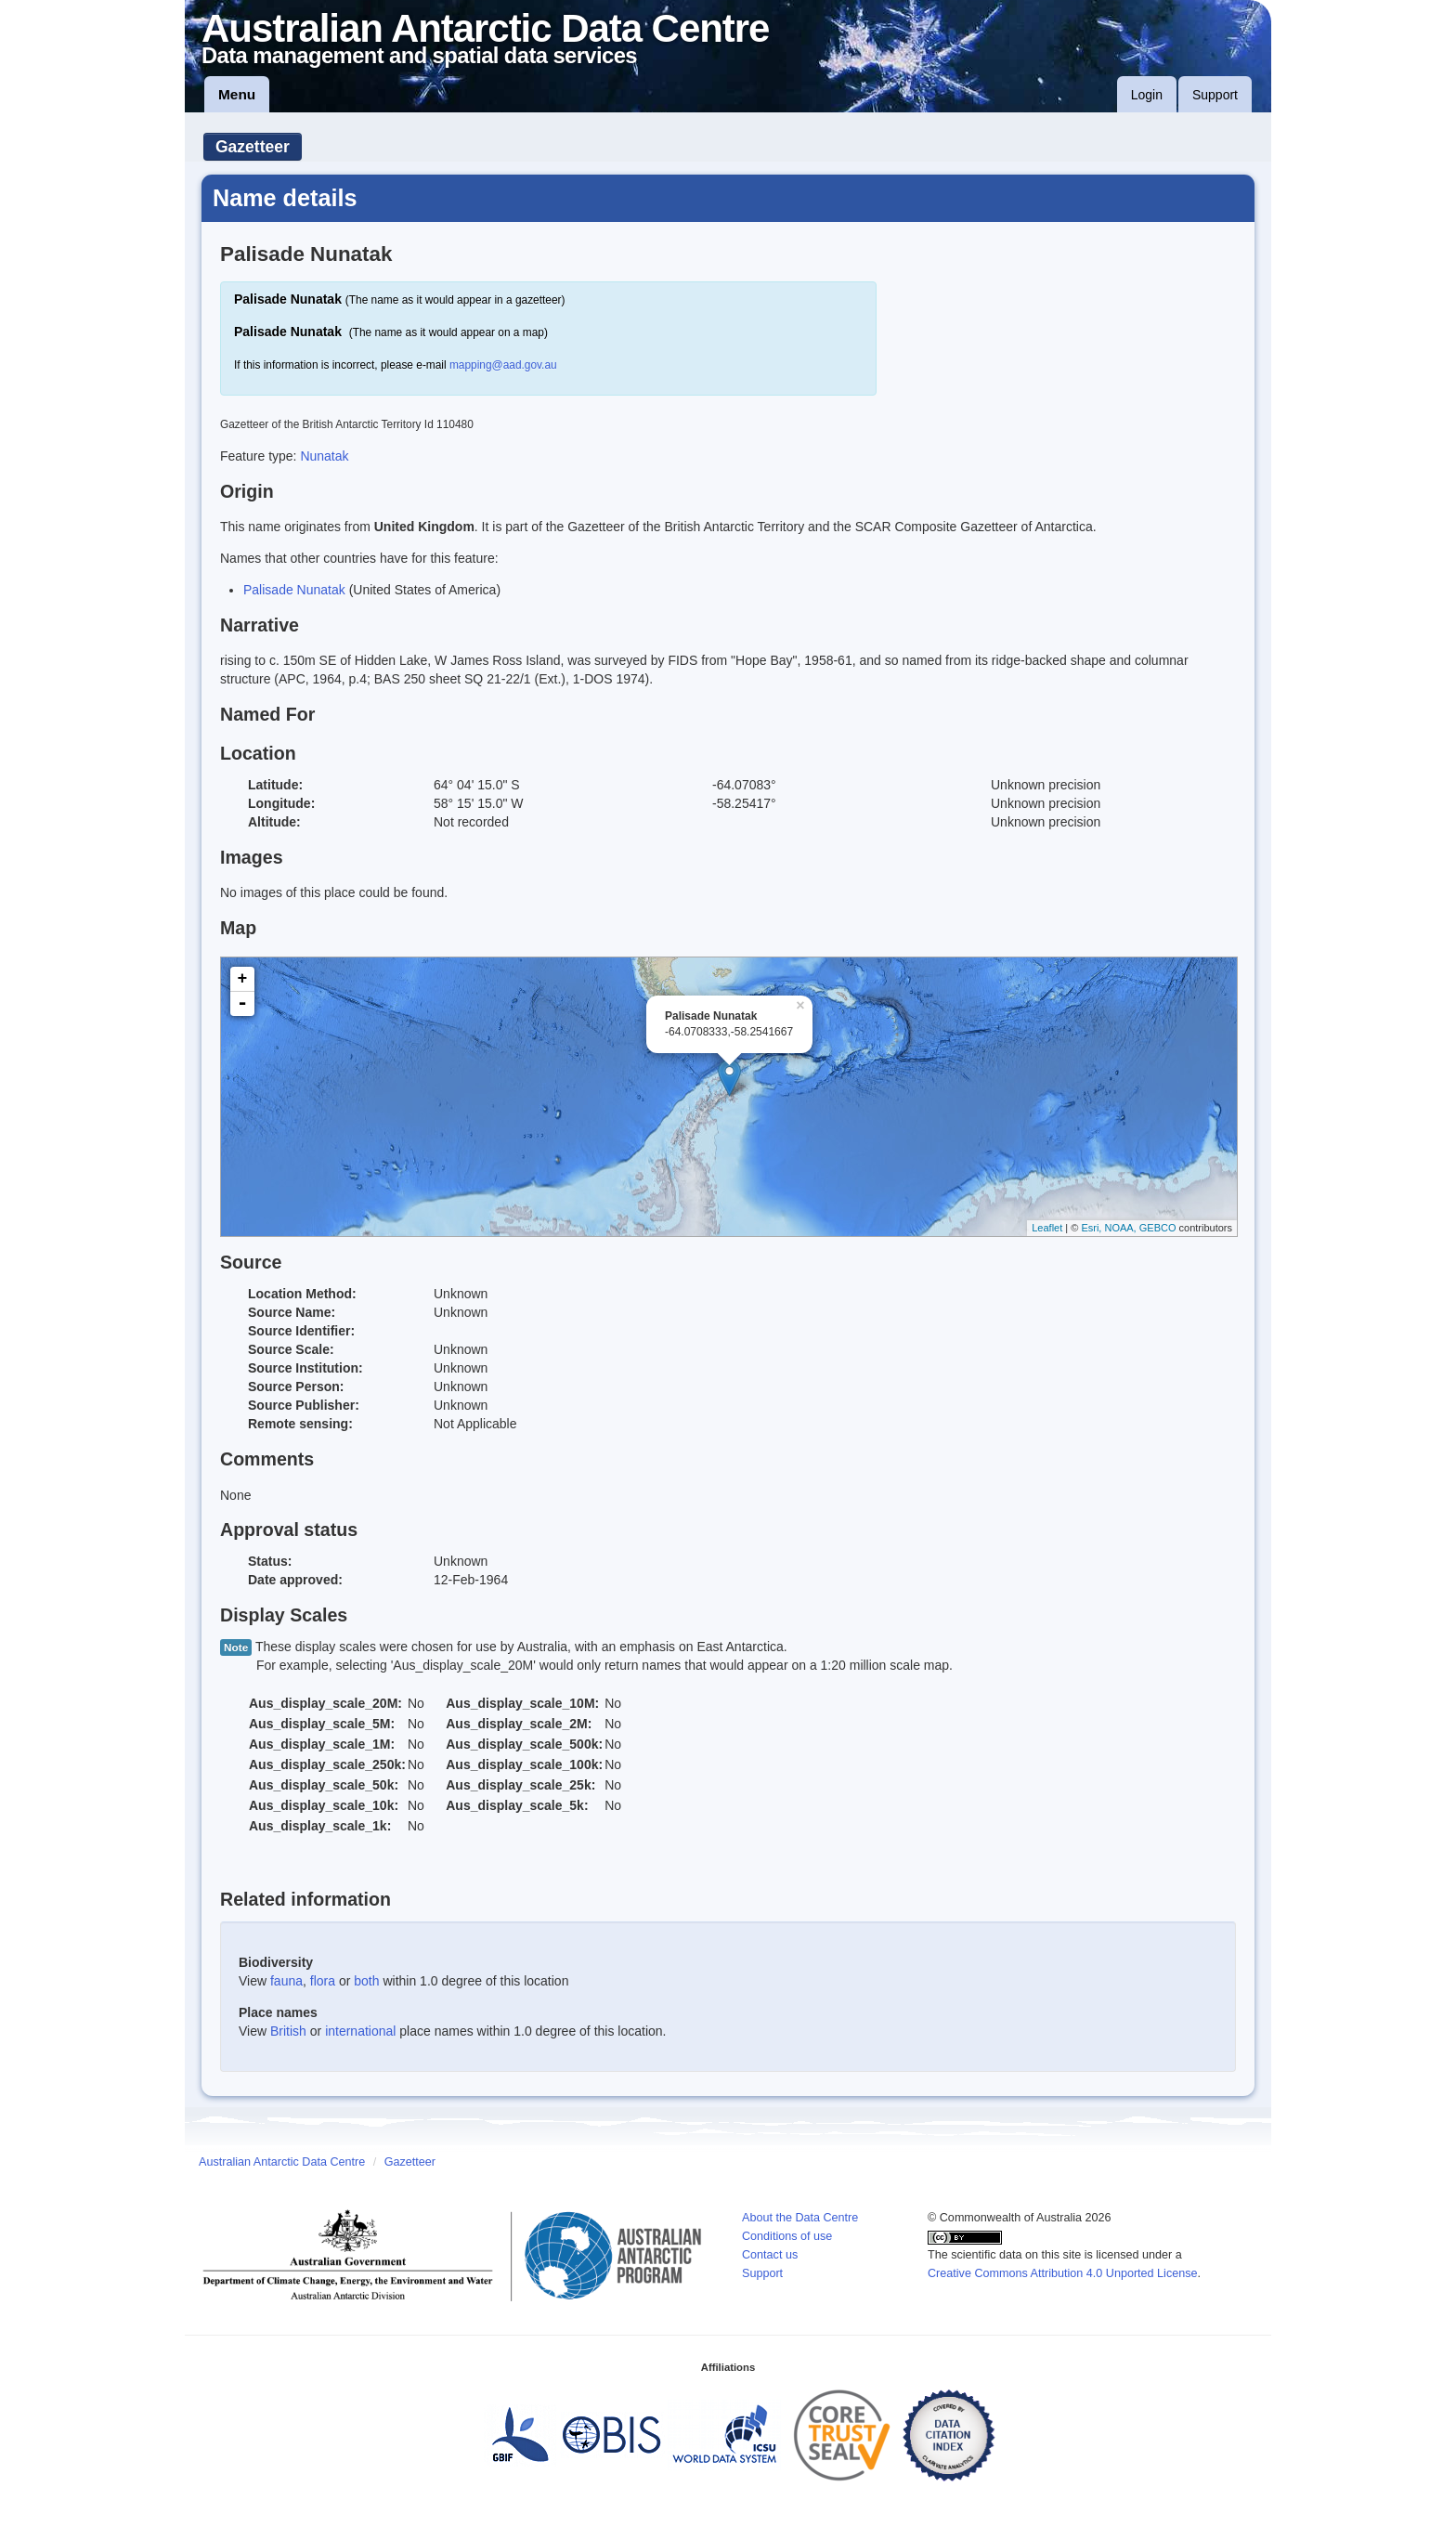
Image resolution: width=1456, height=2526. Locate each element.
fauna (286, 1980)
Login (1147, 94)
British (288, 2031)
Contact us (770, 2254)
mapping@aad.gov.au (503, 364)
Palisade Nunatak (294, 589)
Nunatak (324, 456)
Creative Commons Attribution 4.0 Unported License (1063, 2273)
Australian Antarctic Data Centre (282, 2161)
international (360, 2031)
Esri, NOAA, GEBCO (1128, 1227)
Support (1215, 94)
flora (322, 1980)
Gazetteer (252, 146)
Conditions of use (787, 2236)
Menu (236, 94)
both (366, 1980)
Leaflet (1047, 1227)
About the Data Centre (800, 2217)
